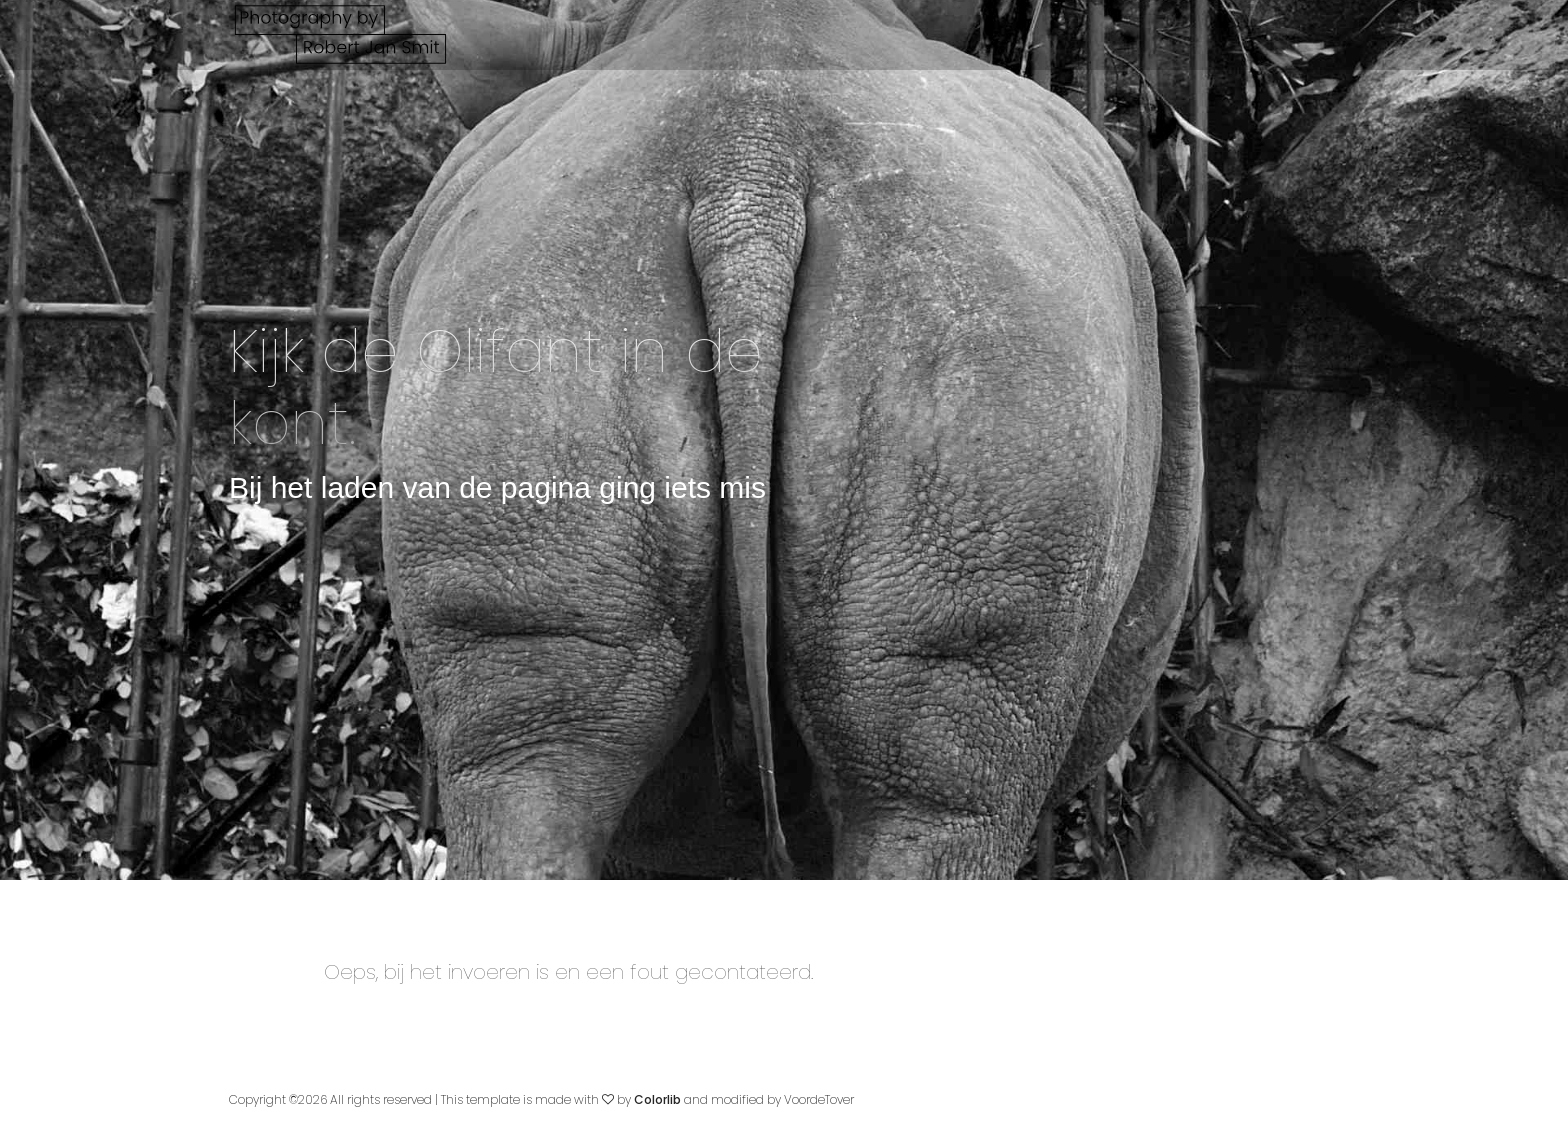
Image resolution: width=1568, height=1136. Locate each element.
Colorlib (657, 1099)
